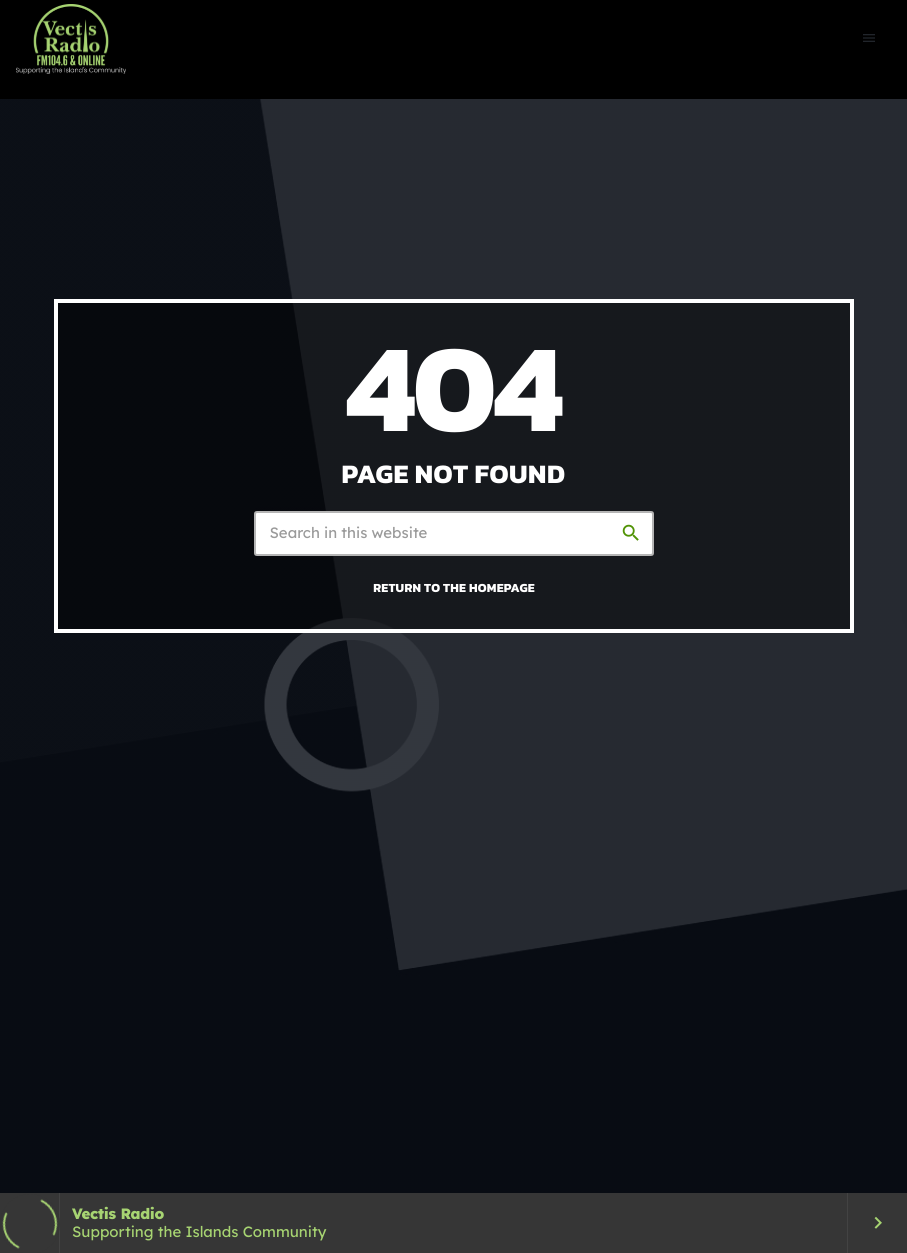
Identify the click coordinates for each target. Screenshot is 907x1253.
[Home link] (71, 39)
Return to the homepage (454, 587)
